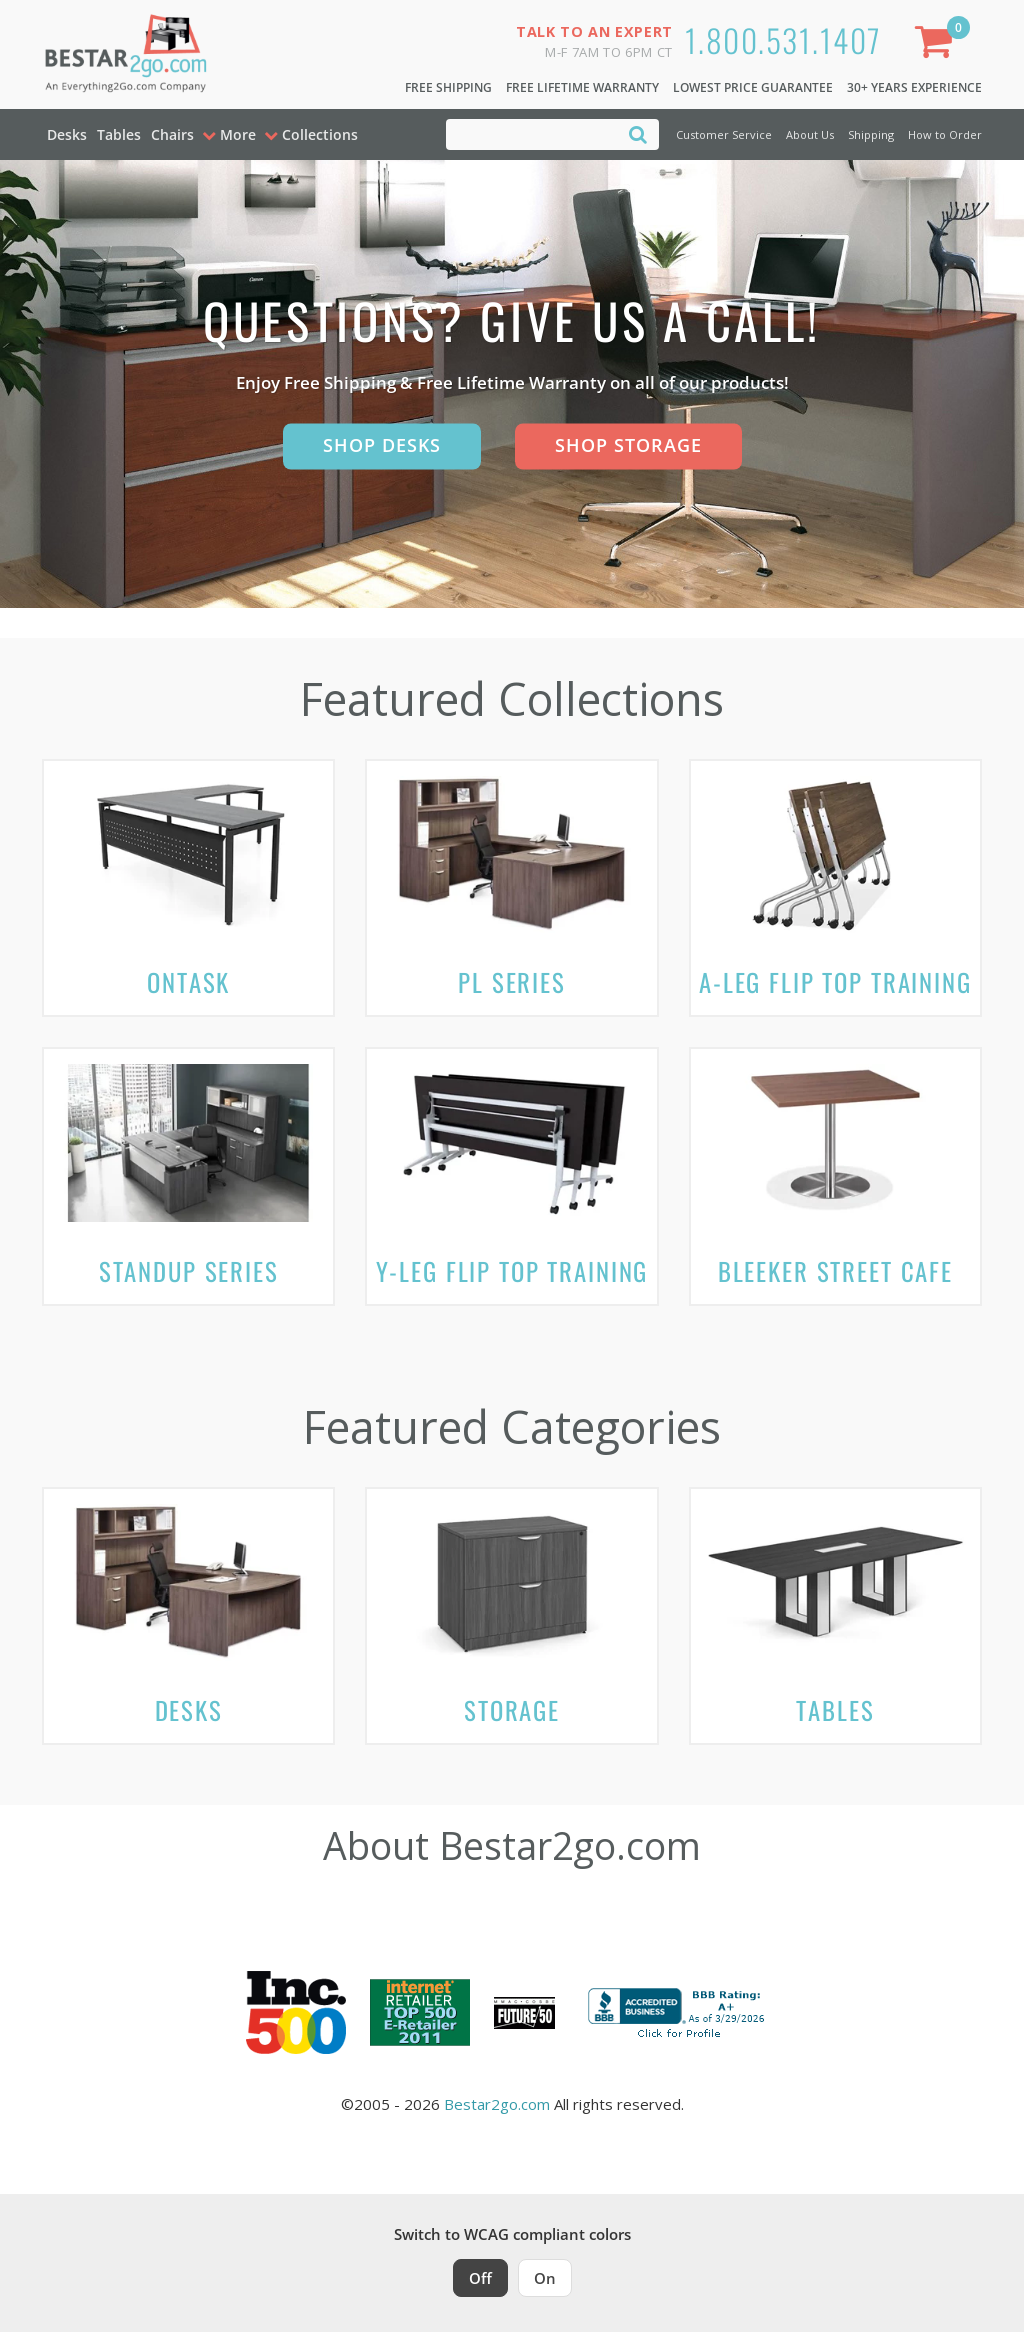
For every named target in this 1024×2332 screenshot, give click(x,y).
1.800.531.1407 (783, 39)
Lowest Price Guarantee (753, 87)
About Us (810, 134)
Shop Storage (628, 445)
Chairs (172, 134)
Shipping (871, 134)
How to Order (945, 134)
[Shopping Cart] (938, 45)
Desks (67, 134)
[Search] (638, 133)
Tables (119, 134)
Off (480, 2278)
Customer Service (724, 134)
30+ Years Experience (914, 87)
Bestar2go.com (497, 2104)
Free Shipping (448, 87)
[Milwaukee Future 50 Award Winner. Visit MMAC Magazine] (524, 2013)
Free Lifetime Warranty (582, 87)
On (545, 2278)
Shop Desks (382, 445)
